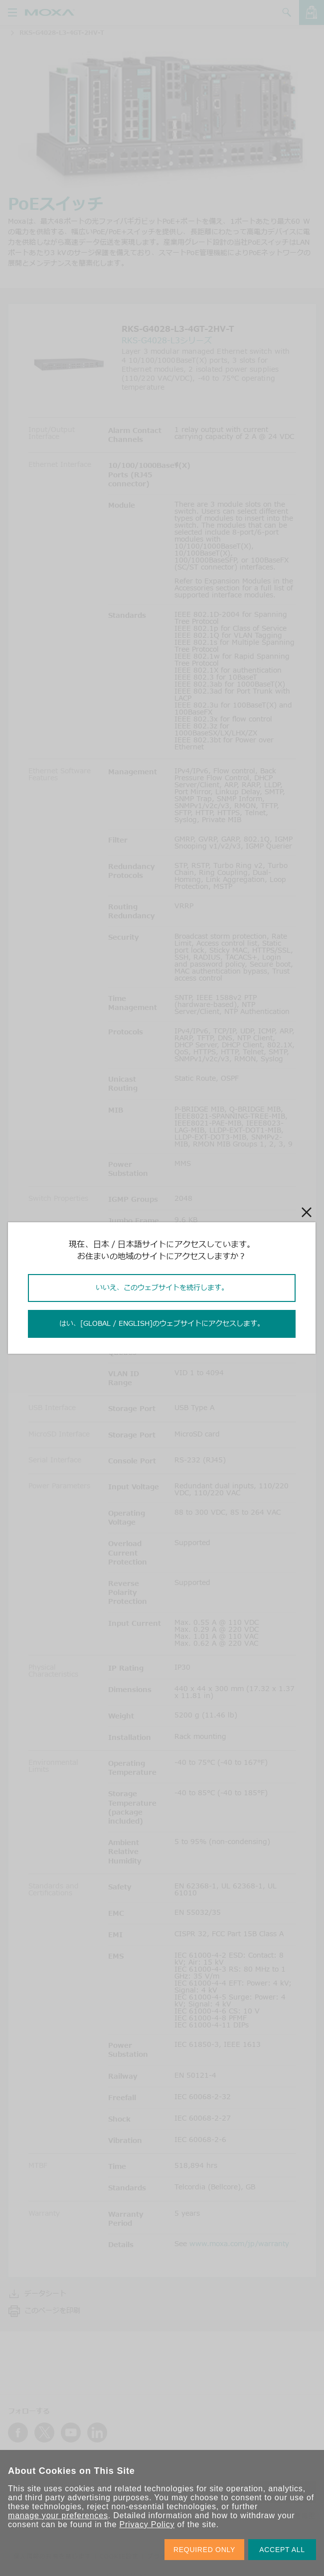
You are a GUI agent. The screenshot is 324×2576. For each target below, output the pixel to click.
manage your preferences (58, 2515)
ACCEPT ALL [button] (282, 2550)
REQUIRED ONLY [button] (204, 2550)
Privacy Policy (146, 2524)
